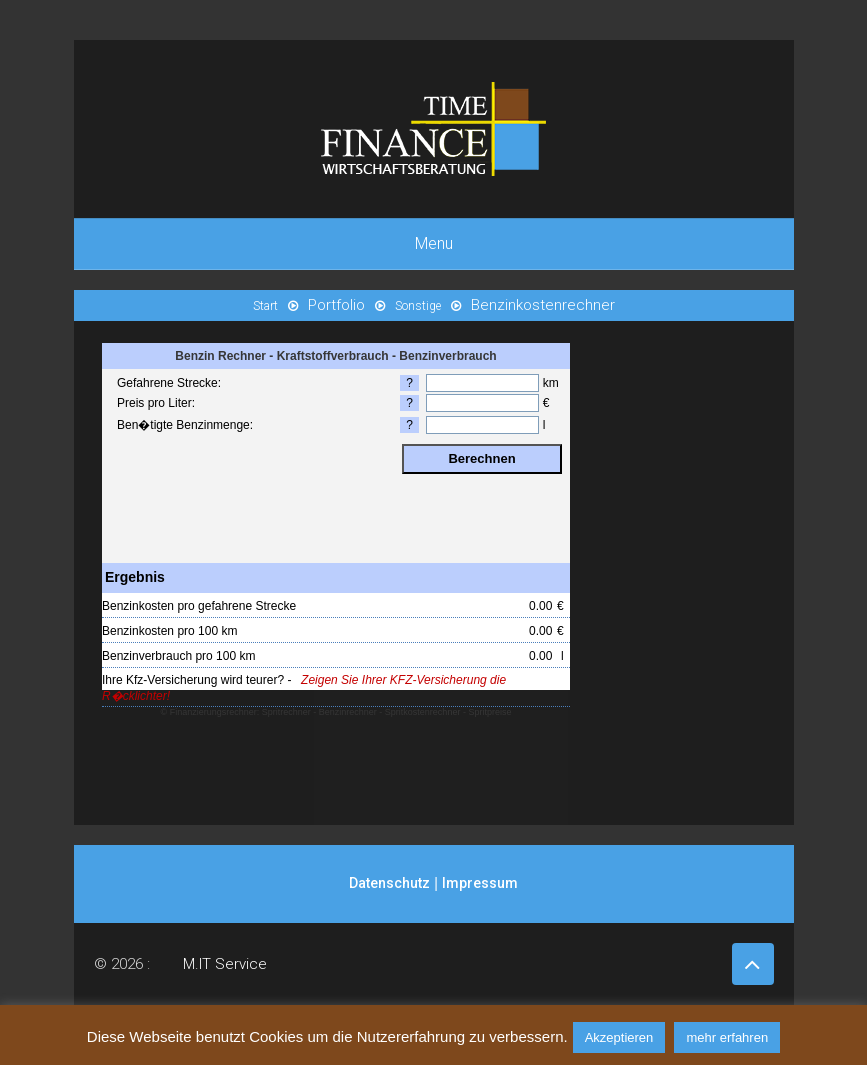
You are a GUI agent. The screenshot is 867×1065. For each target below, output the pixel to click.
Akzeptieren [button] (619, 1037)
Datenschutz (389, 883)
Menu (434, 243)
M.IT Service (225, 964)
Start (265, 306)
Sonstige (418, 306)
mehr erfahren (727, 1037)
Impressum (480, 883)
